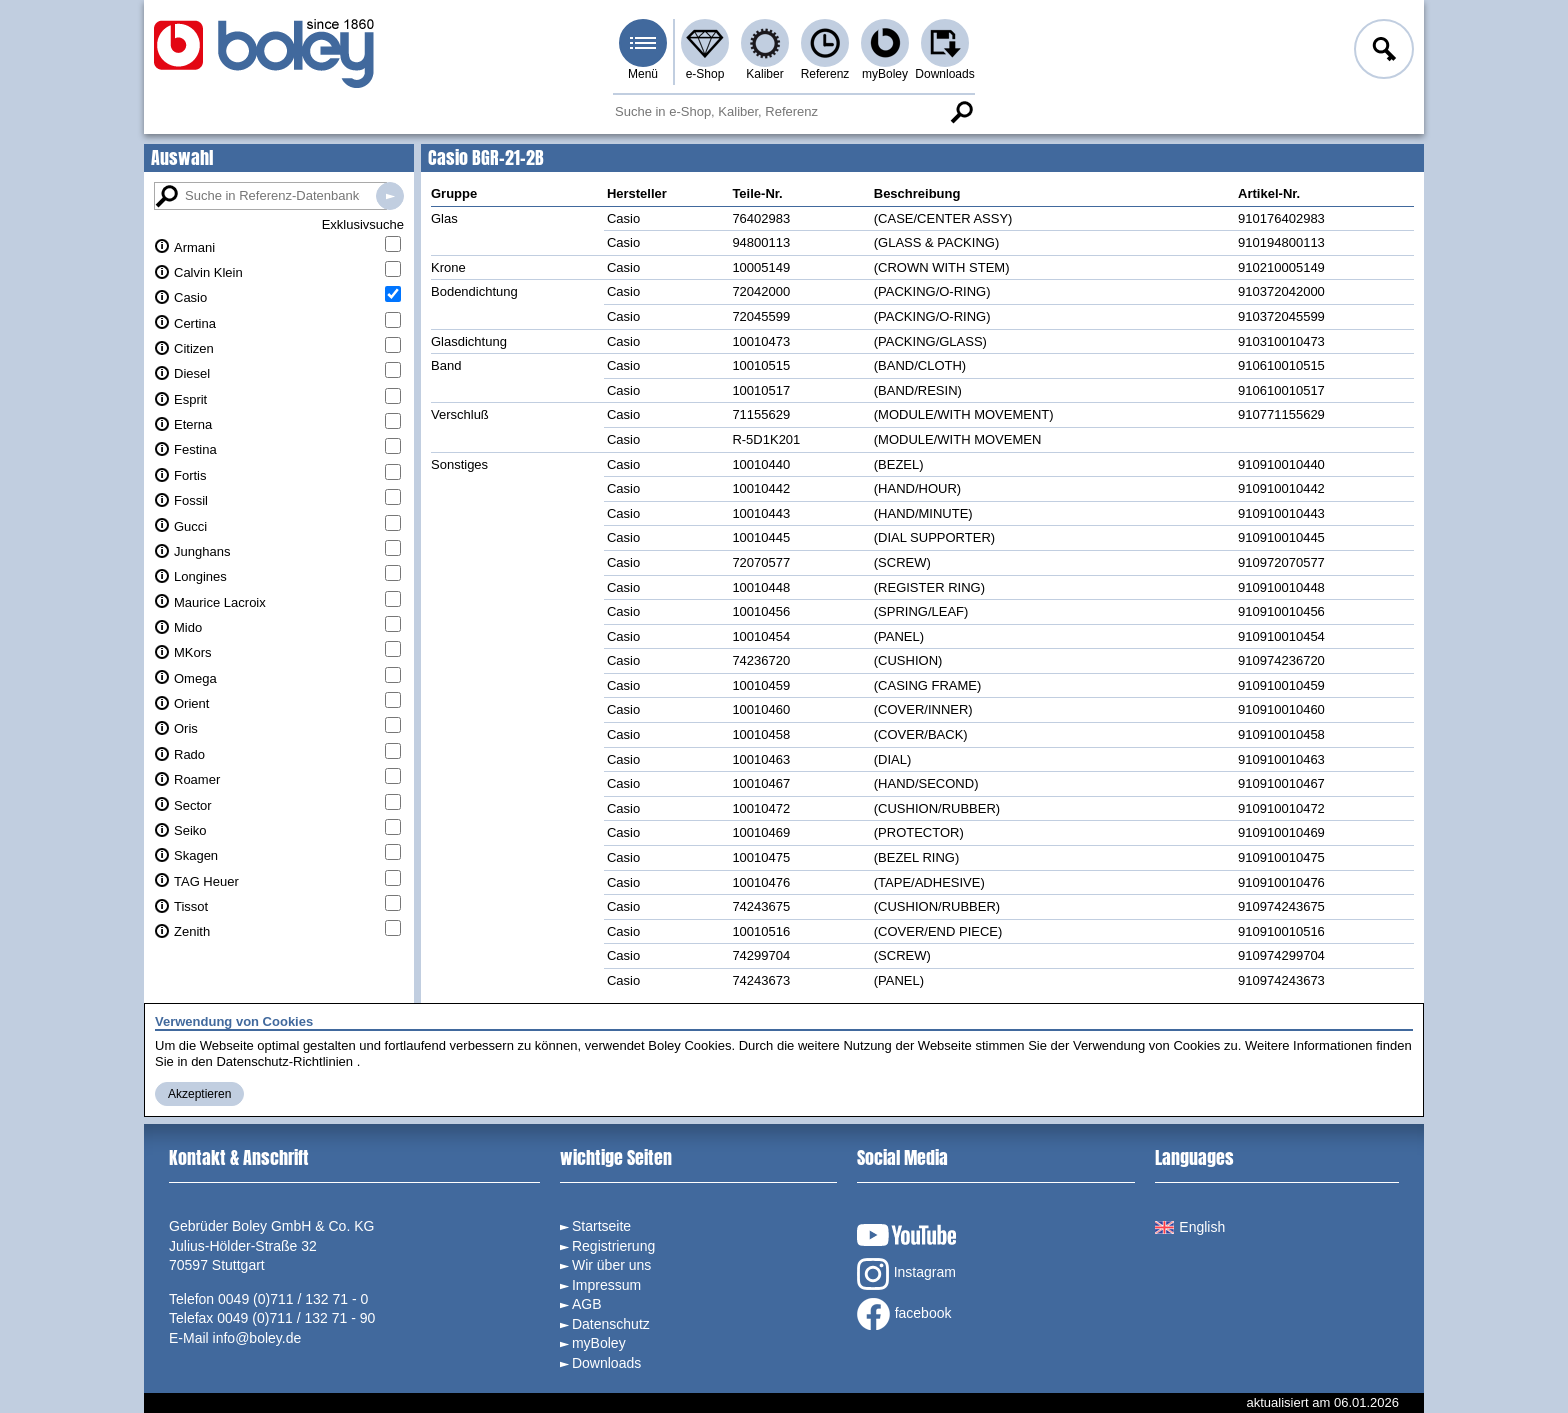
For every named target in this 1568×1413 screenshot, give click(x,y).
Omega (195, 678)
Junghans (202, 551)
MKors (193, 652)
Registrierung (613, 1246)
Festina (195, 449)
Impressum (606, 1285)
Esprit (190, 399)
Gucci (190, 526)
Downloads (944, 74)
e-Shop (705, 74)
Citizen (194, 348)
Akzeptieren (199, 1094)
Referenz (825, 74)
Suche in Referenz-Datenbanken (390, 196)
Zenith (192, 931)
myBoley (885, 74)
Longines (200, 576)
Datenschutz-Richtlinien (284, 1061)
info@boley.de (257, 1338)
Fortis (190, 475)
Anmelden (1382, 52)
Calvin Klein (208, 272)
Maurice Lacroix (220, 602)
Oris (186, 728)
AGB (587, 1304)
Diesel (192, 373)
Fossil (191, 500)
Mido (188, 627)
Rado (189, 754)
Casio (190, 297)
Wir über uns (611, 1265)
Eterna (193, 424)
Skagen (196, 855)
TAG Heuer (206, 881)
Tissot (191, 906)
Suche (961, 112)
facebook (904, 1314)
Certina (195, 323)
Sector (193, 805)
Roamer (197, 779)
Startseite (601, 1226)
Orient (191, 703)
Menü (643, 74)
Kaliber (764, 74)
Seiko (190, 830)
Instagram (906, 1274)
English (1190, 1227)
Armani (194, 247)
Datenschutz (611, 1324)
